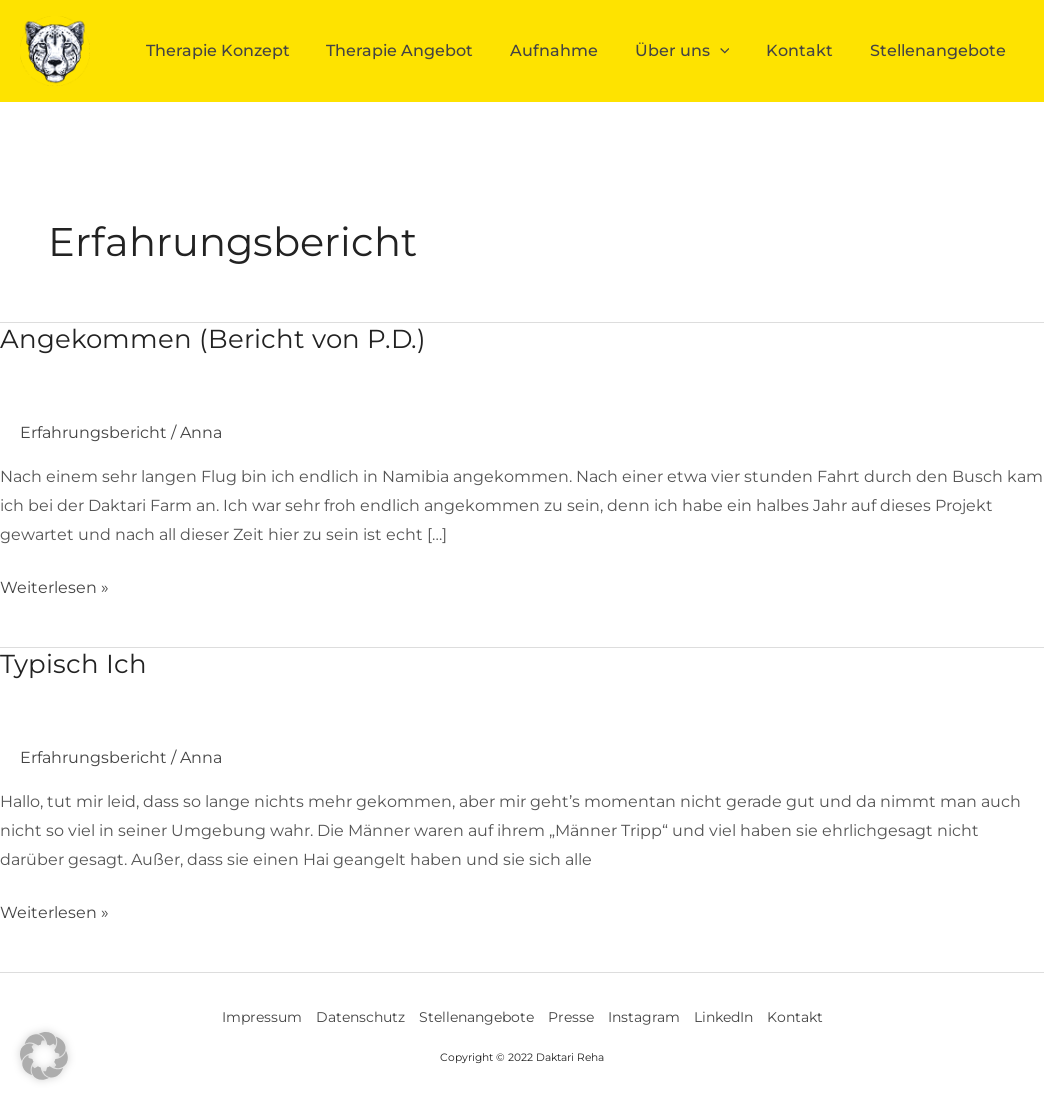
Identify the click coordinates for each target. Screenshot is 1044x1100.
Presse (571, 1017)
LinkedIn (723, 1017)
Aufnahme (577, 50)
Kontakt (809, 50)
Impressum (262, 1017)
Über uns (698, 51)
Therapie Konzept (254, 50)
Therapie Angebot (429, 50)
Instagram (644, 1017)
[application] (736, 51)
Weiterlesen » (54, 585)
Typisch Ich (73, 664)
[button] (44, 1056)
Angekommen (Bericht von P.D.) (213, 339)
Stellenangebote (941, 50)
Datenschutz (360, 1017)
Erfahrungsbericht (93, 432)
